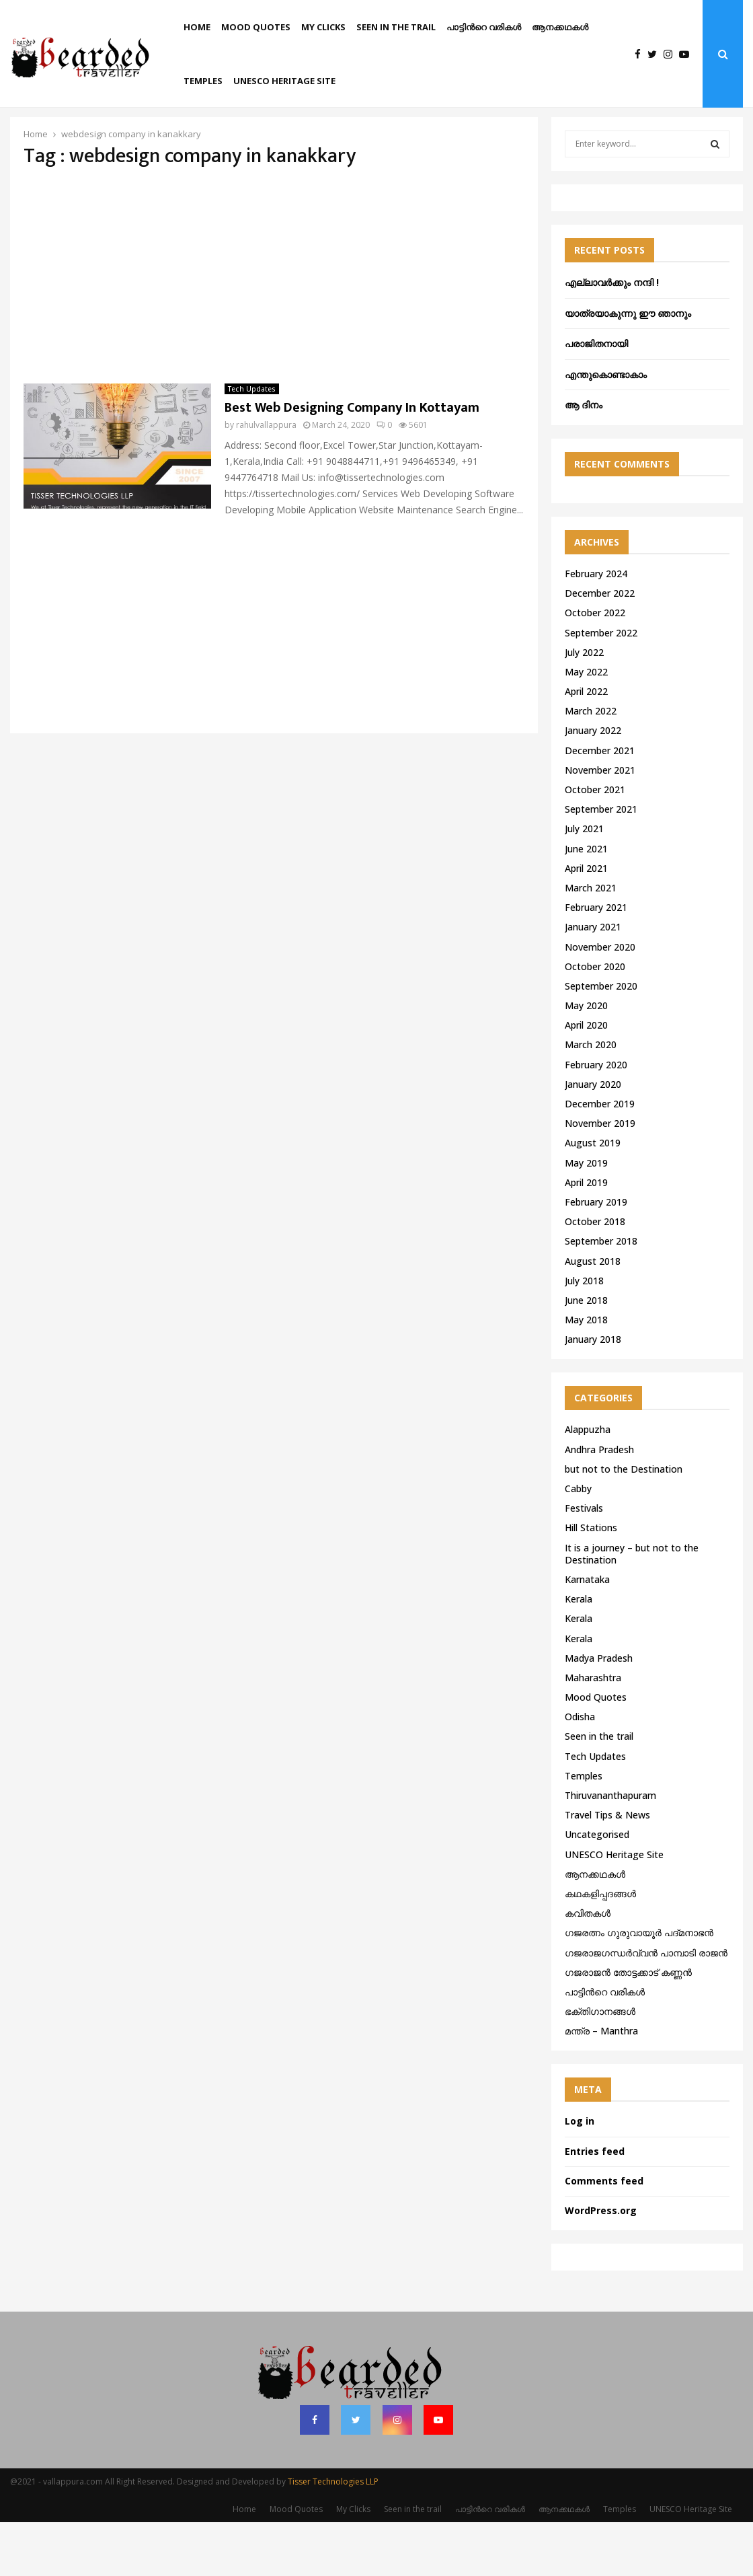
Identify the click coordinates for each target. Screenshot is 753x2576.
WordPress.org (601, 2264)
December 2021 (600, 804)
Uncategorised (597, 1888)
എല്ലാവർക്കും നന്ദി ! (612, 336)
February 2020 (596, 1118)
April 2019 (586, 1236)
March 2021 (591, 941)
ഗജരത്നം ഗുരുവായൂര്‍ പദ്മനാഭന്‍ (639, 1986)
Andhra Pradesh (599, 1503)
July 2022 (584, 706)
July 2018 (584, 1334)
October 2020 (595, 1020)
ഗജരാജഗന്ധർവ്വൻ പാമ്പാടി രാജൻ (646, 2006)
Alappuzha (587, 1483)
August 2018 (593, 1315)
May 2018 (586, 1373)
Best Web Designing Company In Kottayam (352, 461)
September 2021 (601, 862)
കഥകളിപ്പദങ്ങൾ (600, 1947)
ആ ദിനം (583, 458)
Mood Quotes (255, 27)
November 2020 (600, 1000)
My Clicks (323, 27)
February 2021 (596, 961)
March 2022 (591, 764)
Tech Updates (252, 442)
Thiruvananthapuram (610, 1849)
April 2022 (586, 745)
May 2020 (586, 1059)
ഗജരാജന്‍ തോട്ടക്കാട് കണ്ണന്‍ (628, 2026)
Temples (203, 81)
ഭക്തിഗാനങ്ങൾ (600, 2065)
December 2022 (600, 646)
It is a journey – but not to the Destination (632, 1607)
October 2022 (595, 666)
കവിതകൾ (587, 1966)
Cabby (578, 1542)
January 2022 (593, 784)
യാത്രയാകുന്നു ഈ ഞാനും (628, 367)
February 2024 (596, 627)
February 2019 (596, 1255)
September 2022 (601, 686)
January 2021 (593, 980)
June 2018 (586, 1354)
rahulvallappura (266, 478)
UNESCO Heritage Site (284, 81)
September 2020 (601, 1039)
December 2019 (600, 1157)
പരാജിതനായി (596, 397)
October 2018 (595, 1275)
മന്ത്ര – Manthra (601, 2084)
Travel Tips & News (607, 1868)
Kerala (578, 1652)
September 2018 (601, 1294)
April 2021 (586, 922)
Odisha (580, 1770)
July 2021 (584, 882)
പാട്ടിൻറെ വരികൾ (483, 27)
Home (197, 27)
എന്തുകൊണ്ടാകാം (606, 428)
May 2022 (586, 725)
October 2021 (595, 843)
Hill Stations (591, 1581)
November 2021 (600, 823)
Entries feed (595, 2205)
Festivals (584, 1561)
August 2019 (593, 1196)
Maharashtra (593, 1731)
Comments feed (604, 2234)
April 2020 (586, 1078)
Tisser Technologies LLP (333, 2535)
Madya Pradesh (599, 1711)
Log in (579, 2174)
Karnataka (587, 1633)
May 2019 (586, 1216)
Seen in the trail (396, 27)
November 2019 (600, 1177)
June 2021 (586, 902)
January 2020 (593, 1138)
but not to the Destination (623, 1522)
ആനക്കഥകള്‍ (560, 27)
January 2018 (593, 1393)
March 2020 (591, 1098)
